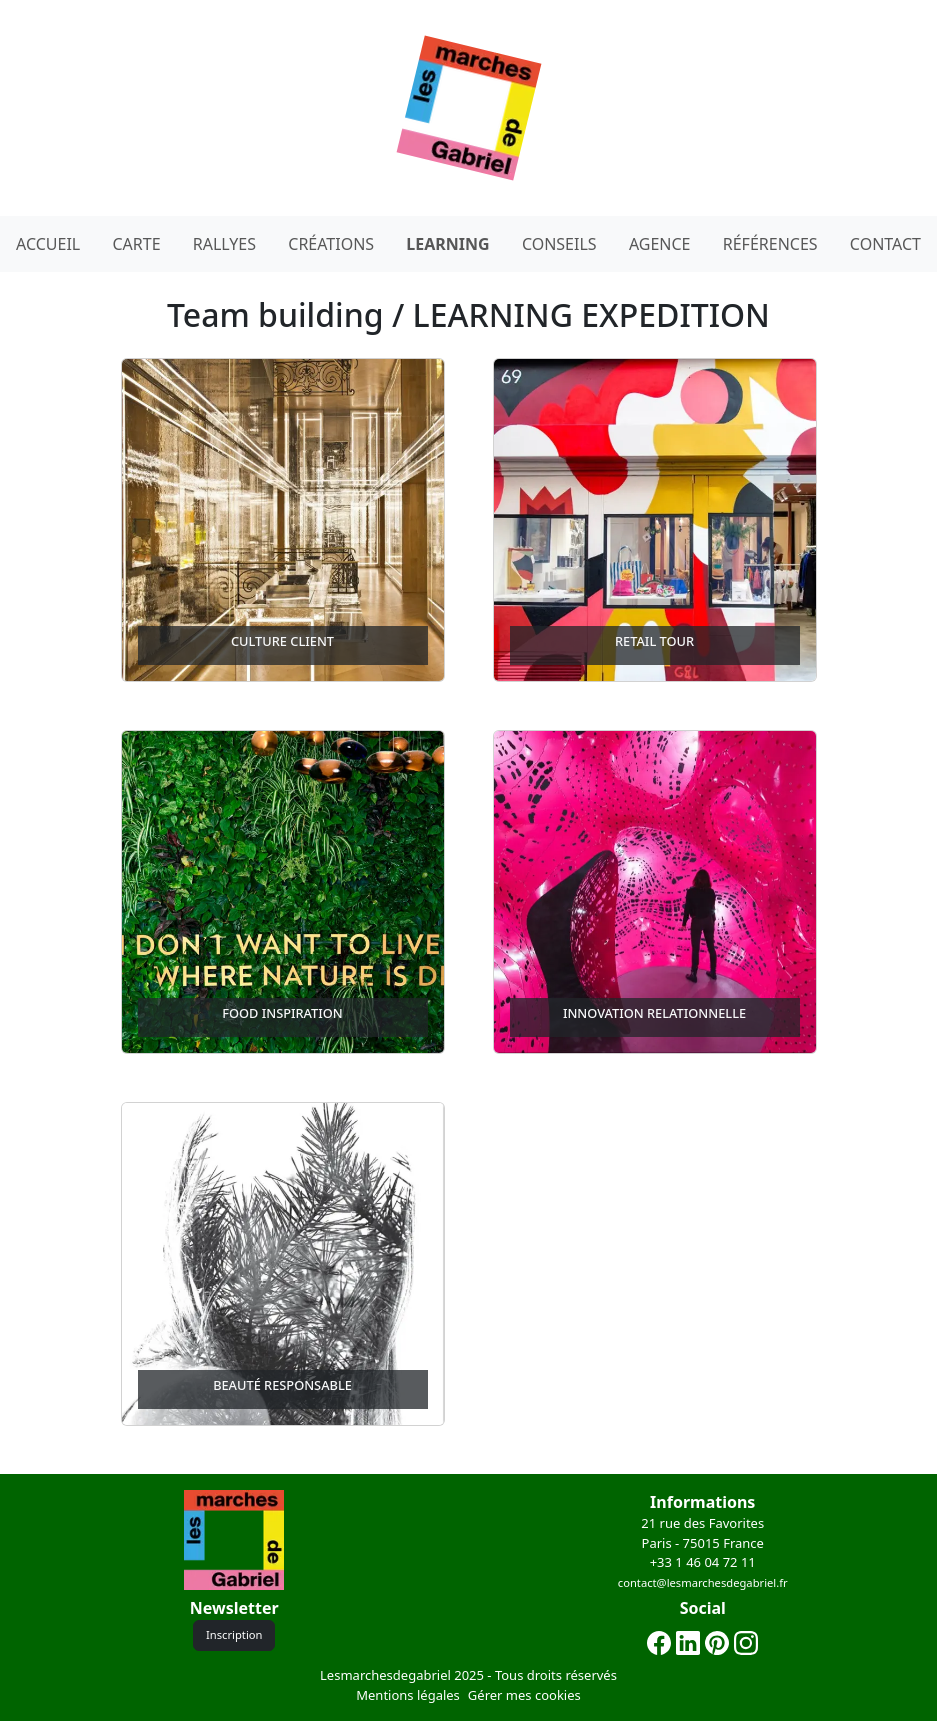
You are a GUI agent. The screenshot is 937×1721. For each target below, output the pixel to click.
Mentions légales (408, 1695)
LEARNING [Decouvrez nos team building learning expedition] (447, 244)
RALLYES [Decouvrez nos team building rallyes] (224, 244)
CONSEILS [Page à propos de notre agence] (559, 244)
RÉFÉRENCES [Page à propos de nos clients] (770, 244)
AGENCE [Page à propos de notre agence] (660, 244)
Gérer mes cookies (524, 1695)
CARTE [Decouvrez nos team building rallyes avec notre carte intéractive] (136, 244)
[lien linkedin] (688, 1642)
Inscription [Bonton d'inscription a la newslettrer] (234, 1634)
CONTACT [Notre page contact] (885, 244)
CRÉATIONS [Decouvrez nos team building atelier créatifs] (331, 244)
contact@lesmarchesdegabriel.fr (703, 1582)
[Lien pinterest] (717, 1642)
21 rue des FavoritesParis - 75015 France (702, 1533)
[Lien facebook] (659, 1642)
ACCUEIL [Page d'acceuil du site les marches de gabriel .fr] (48, 244)
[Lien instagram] (746, 1642)
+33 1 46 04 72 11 (703, 1562)
